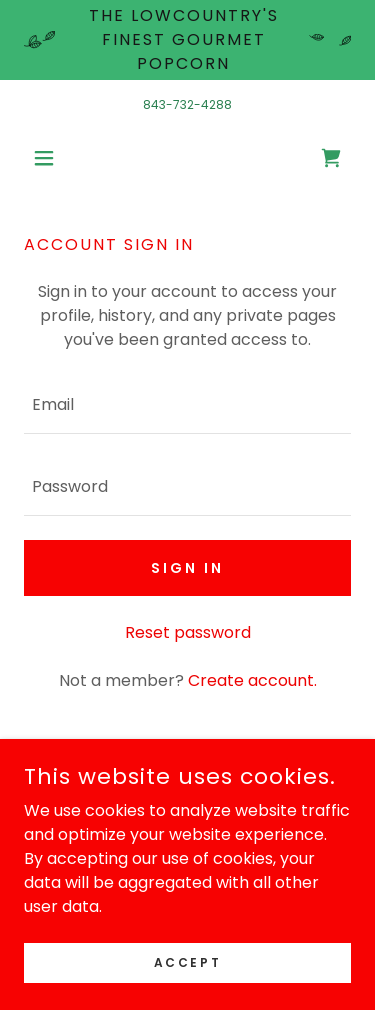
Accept (187, 961)
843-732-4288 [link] (187, 104)
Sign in (187, 568)
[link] (331, 158)
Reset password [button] (188, 632)
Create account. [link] (252, 680)
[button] (48, 158)
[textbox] (187, 405)
